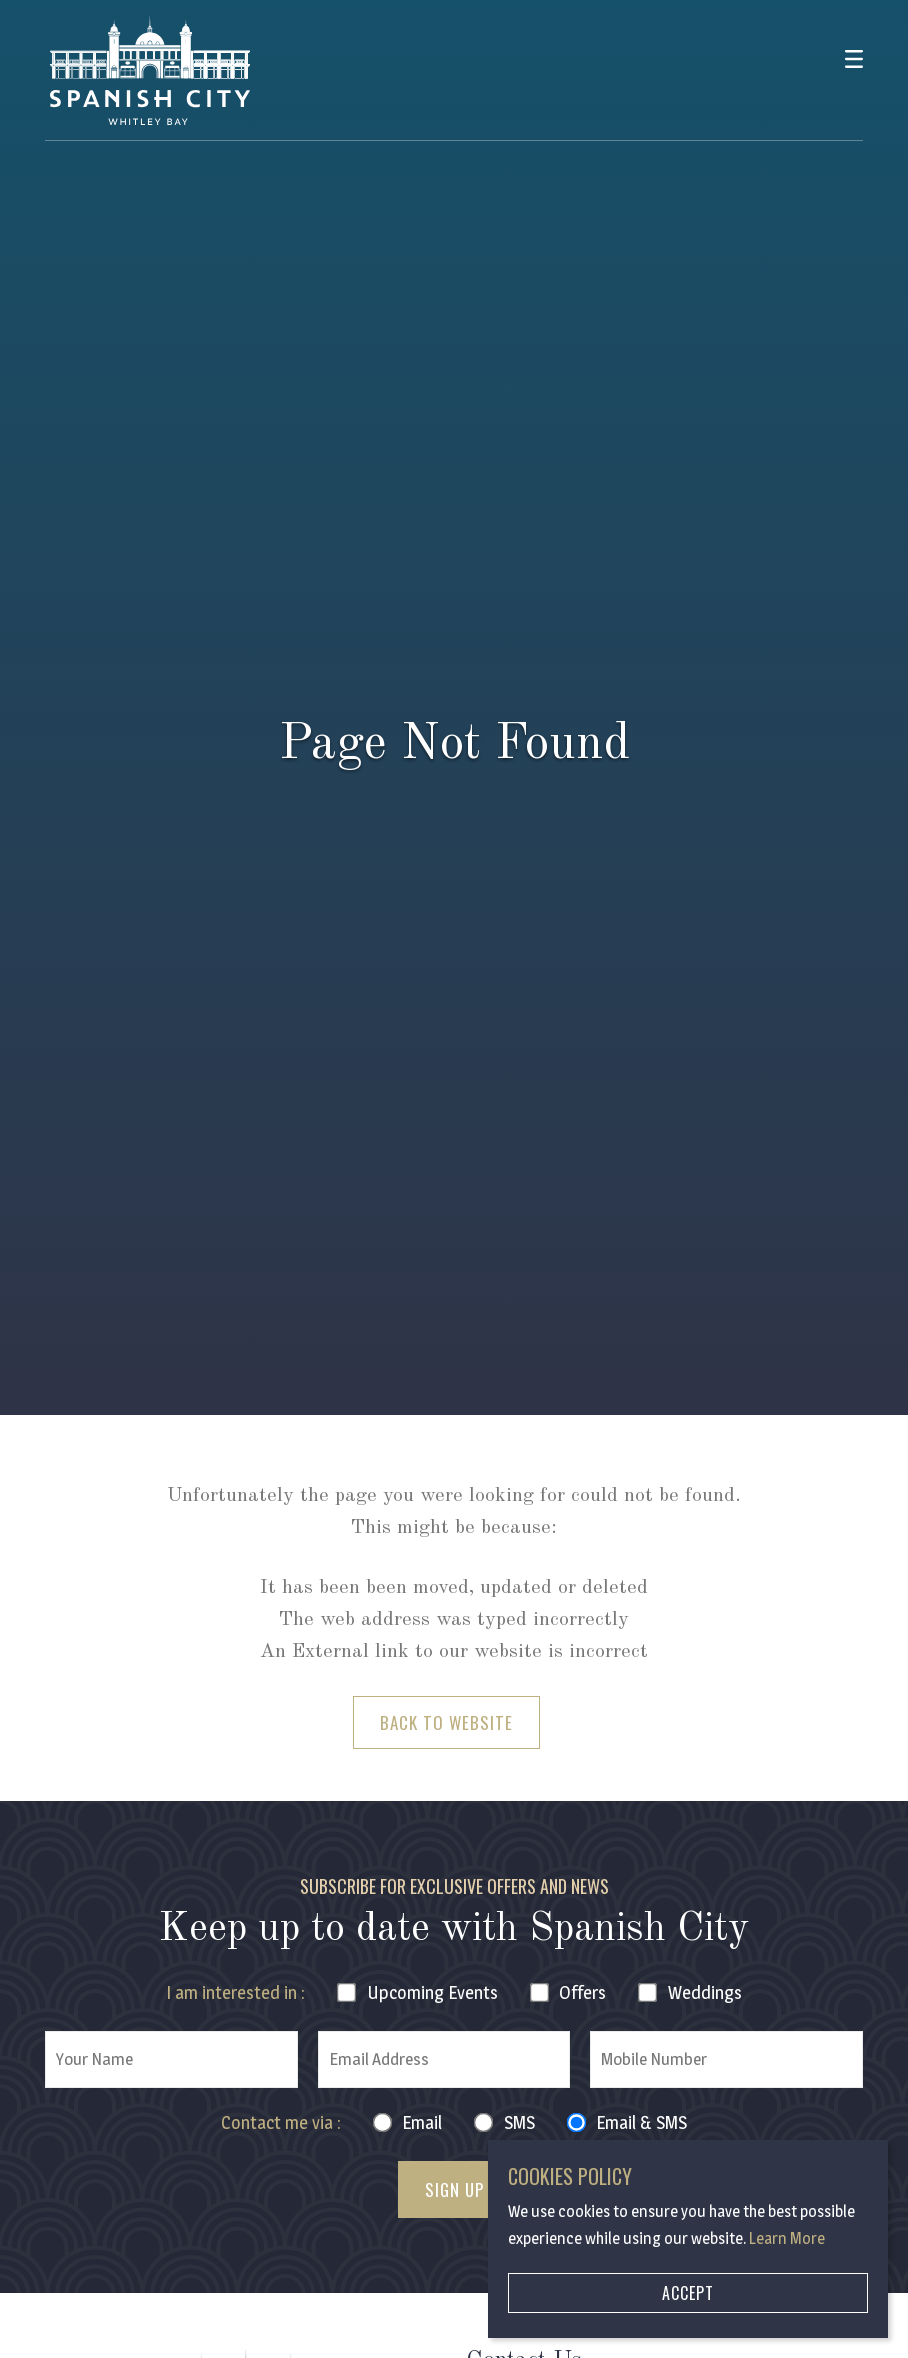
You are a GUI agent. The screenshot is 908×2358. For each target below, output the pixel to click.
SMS (519, 2122)
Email (422, 2122)
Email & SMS (641, 2122)
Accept (688, 2293)
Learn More (787, 2238)
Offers (582, 1992)
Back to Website (446, 1722)
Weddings (705, 1992)
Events (432, 1992)
